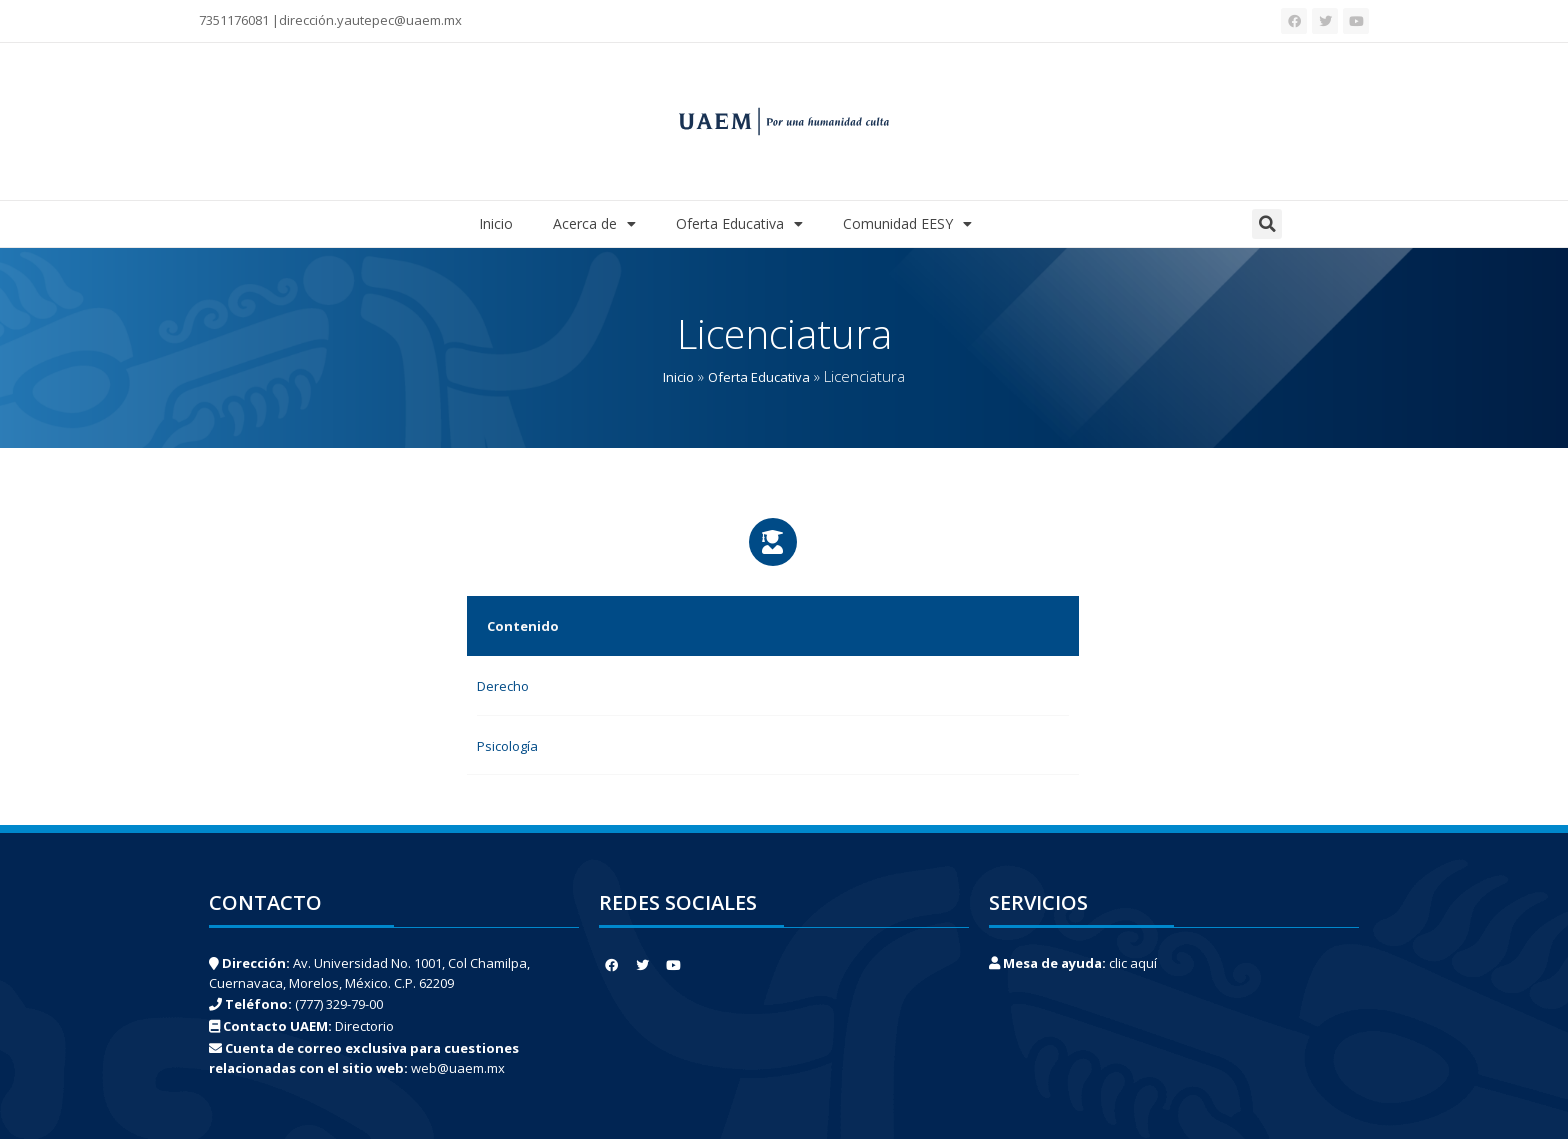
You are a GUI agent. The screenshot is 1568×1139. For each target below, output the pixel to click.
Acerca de (594, 224)
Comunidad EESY (907, 224)
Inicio (496, 223)
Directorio (364, 1026)
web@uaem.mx (458, 1068)
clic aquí (1133, 963)
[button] (1267, 224)
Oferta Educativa (739, 224)
